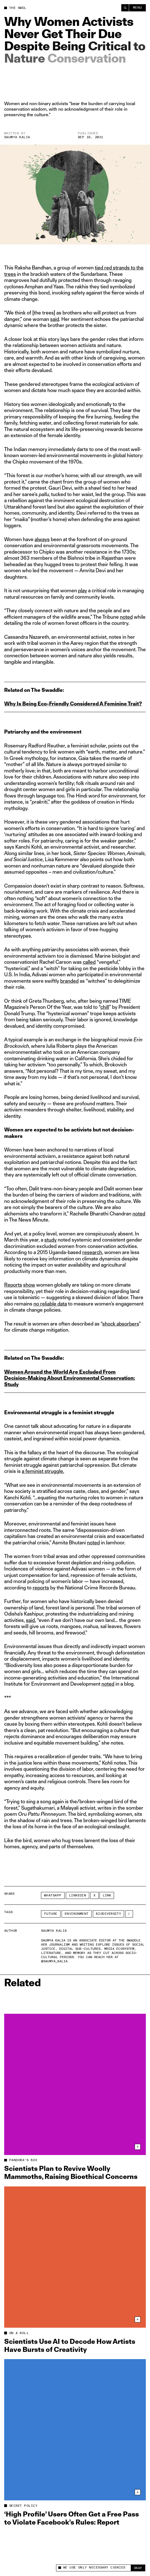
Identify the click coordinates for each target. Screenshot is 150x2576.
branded (69, 981)
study (50, 1240)
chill (104, 1007)
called (89, 962)
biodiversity (108, 1913)
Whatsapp (53, 1895)
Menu (137, 7)
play (82, 590)
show (29, 1285)
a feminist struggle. (43, 1471)
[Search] (125, 7)
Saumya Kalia (17, 137)
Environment (77, 1913)
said (54, 319)
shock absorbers (120, 1324)
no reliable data (50, 1304)
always (42, 539)
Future (50, 1913)
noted (126, 617)
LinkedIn (77, 1895)
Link (107, 1895)
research (92, 1252)
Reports (13, 1285)
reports (41, 1588)
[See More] (129, 1913)
